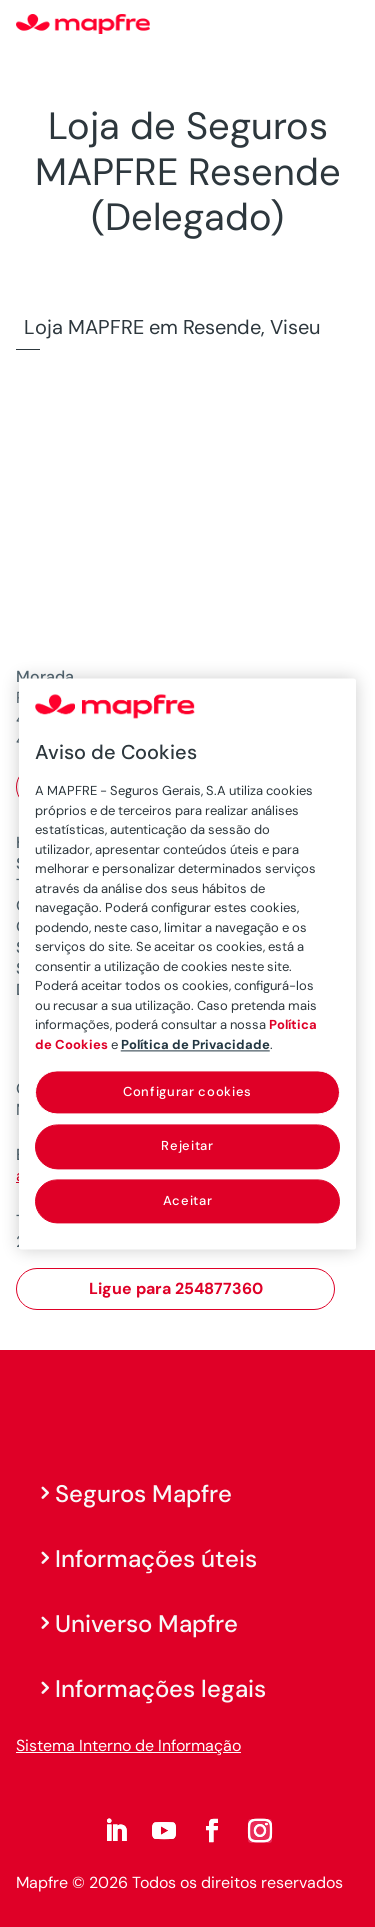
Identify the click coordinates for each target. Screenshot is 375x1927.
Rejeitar (187, 1146)
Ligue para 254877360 (176, 1288)
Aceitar (188, 1200)
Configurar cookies (187, 1091)
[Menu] (346, 25)
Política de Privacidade (195, 1044)
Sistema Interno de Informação (128, 1745)
